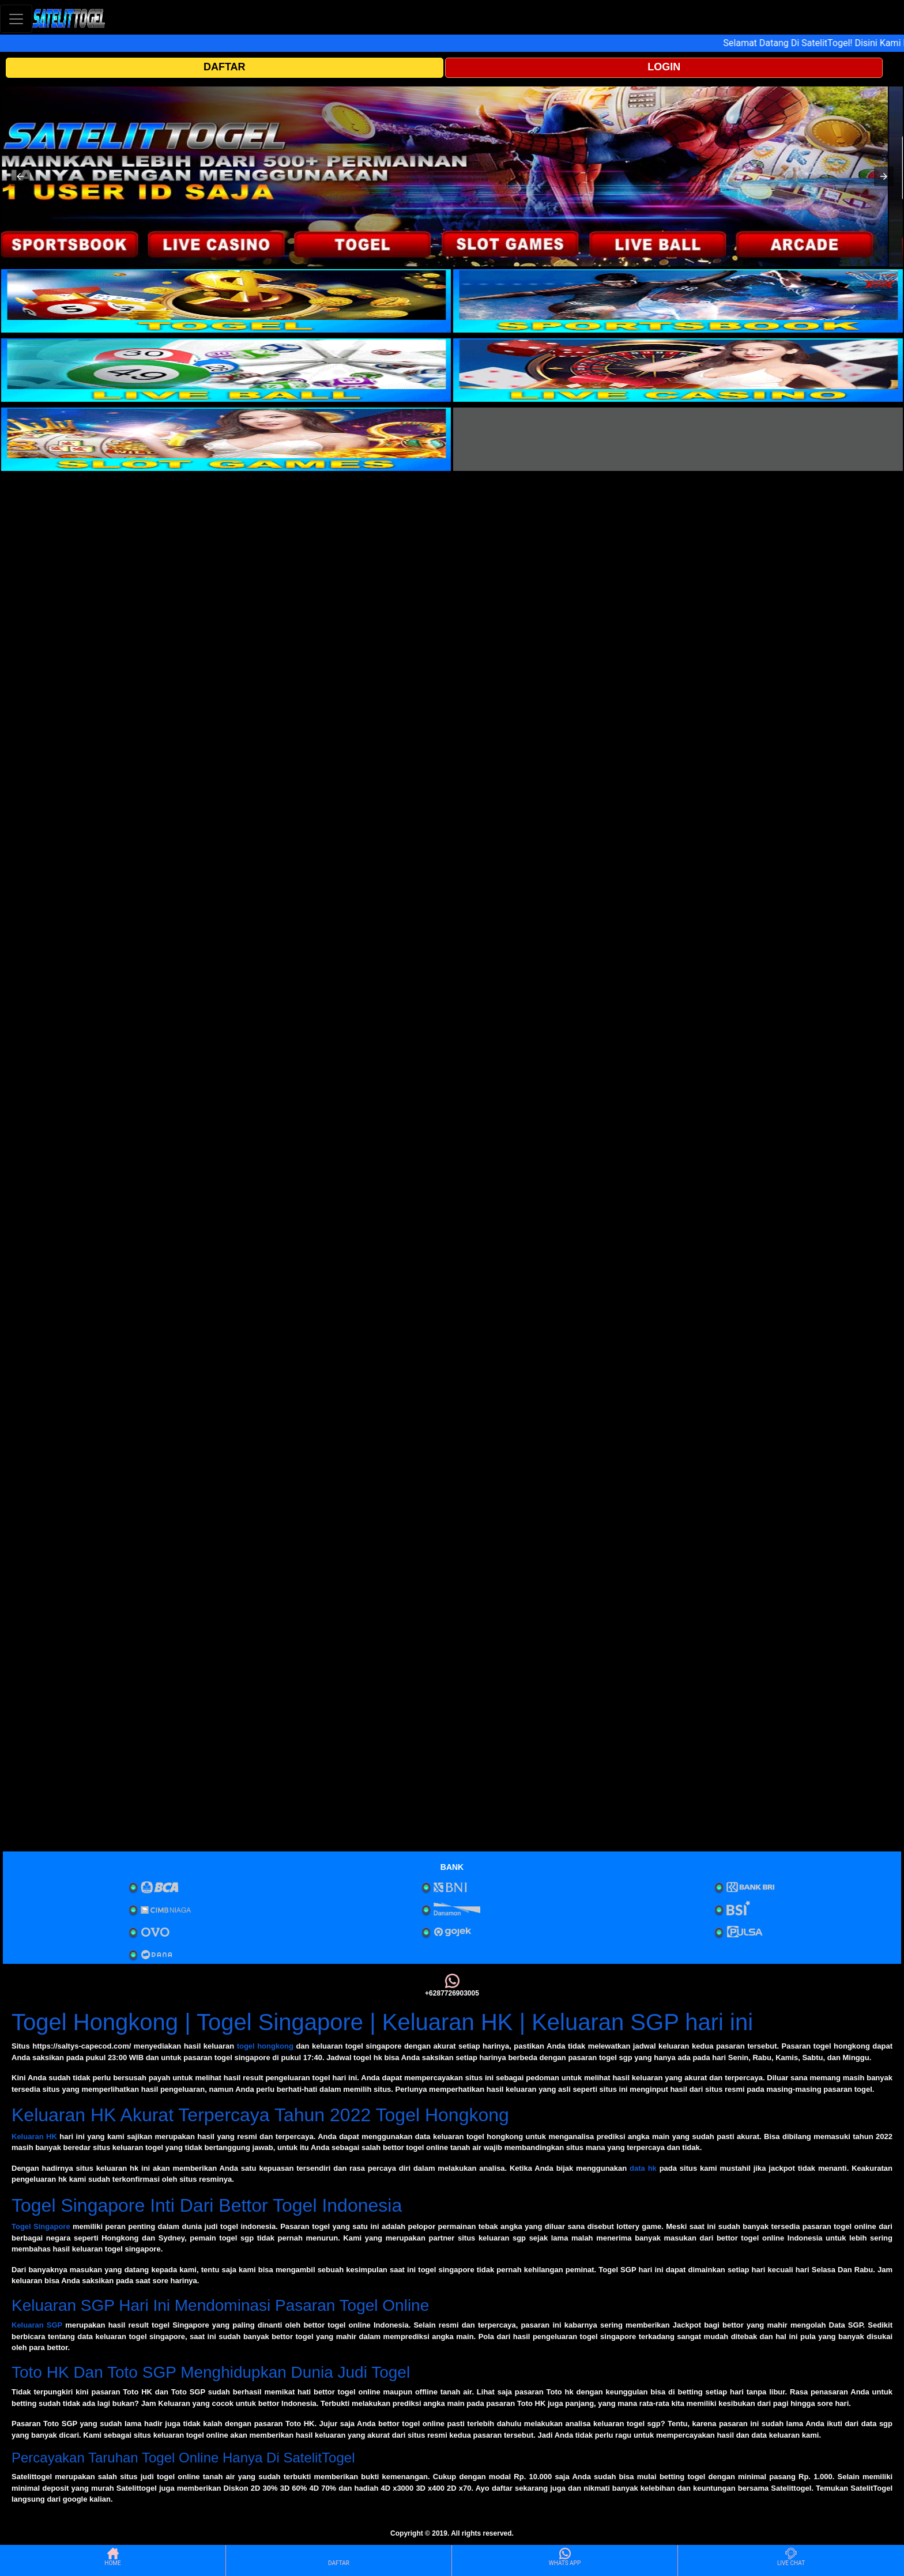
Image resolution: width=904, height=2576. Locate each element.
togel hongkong (265, 2046)
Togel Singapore (41, 2226)
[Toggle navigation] (16, 19)
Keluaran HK (34, 2136)
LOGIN (663, 67)
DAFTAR (225, 67)
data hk (643, 2168)
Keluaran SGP (37, 2325)
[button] (20, 176)
